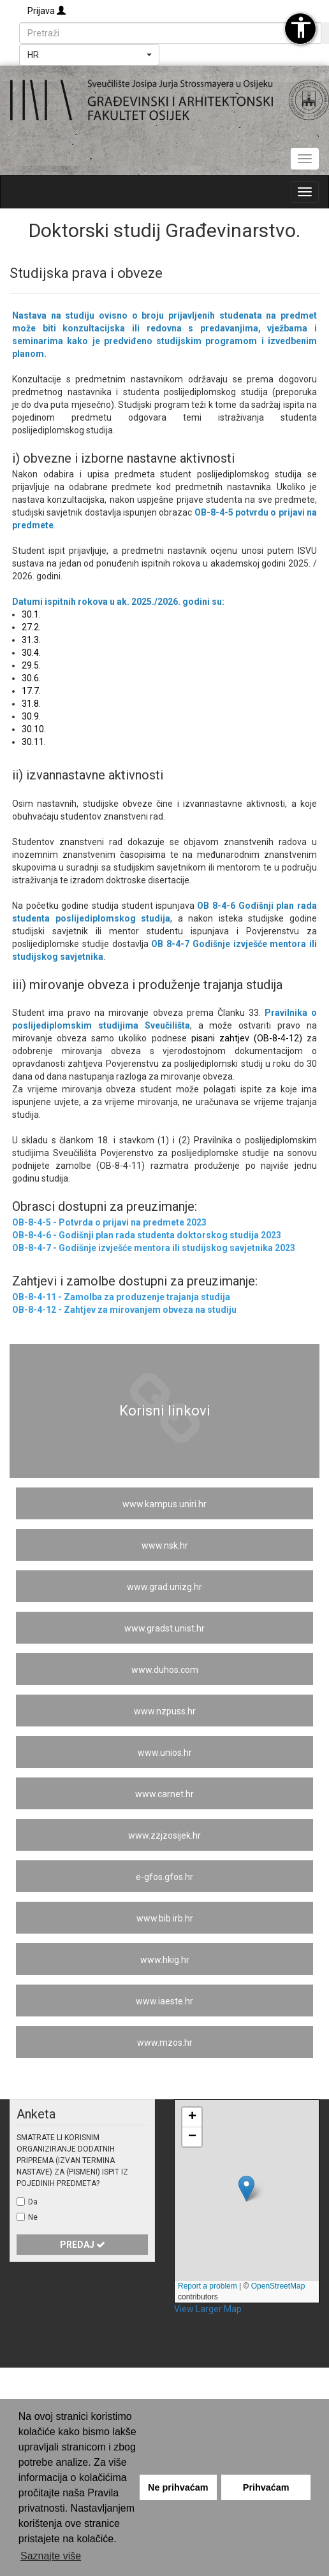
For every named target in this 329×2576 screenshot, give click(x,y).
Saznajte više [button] (50, 2556)
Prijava (46, 11)
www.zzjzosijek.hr (164, 1835)
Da (33, 2201)
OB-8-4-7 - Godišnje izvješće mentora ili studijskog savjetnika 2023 (153, 1248)
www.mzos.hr (165, 2042)
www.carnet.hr (164, 1794)
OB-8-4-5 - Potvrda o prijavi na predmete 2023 (109, 1222)
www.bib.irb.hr (164, 1918)
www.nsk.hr (165, 1545)
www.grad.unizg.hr (164, 1587)
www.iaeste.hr (164, 2001)
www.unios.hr (165, 1752)
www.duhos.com (164, 1670)
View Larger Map (208, 2309)
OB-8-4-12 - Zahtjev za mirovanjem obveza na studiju (124, 1310)
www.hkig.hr (164, 1960)
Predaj (82, 2245)
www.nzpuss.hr (165, 1711)
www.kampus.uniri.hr (164, 1504)
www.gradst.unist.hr (164, 1628)
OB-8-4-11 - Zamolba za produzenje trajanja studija (121, 1297)
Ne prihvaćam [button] (178, 2487)
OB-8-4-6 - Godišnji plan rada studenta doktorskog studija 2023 (146, 1235)
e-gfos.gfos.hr (164, 1877)
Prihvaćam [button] (266, 2487)
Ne (33, 2217)
